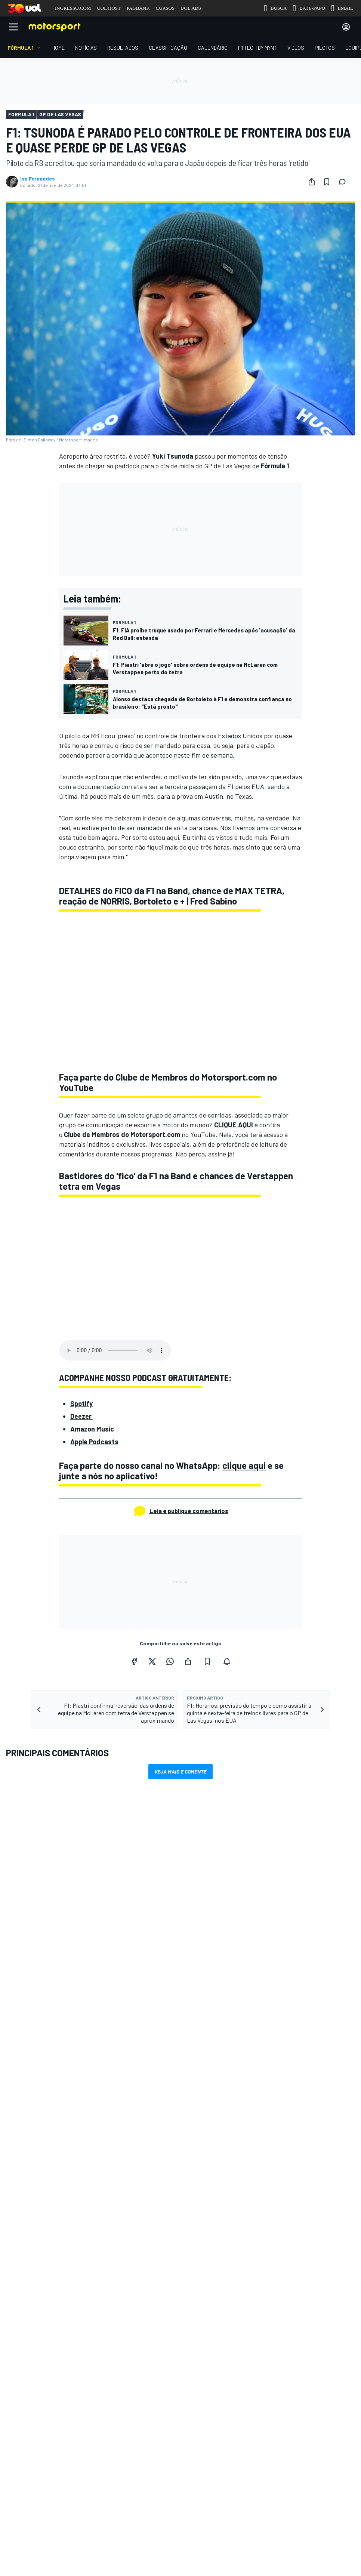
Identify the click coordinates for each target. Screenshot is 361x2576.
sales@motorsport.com (36, 2346)
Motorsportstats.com (220, 2268)
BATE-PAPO (309, 8)
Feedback (20, 2310)
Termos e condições (127, 2400)
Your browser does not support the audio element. (115, 1350)
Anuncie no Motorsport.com (40, 2322)
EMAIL (342, 8)
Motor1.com (208, 2233)
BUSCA (275, 8)
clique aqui (244, 1465)
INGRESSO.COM (73, 8)
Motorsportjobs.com (218, 2244)
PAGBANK (138, 8)
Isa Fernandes (37, 178)
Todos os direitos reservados (216, 2411)
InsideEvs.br (209, 2221)
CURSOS (165, 8)
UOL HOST (108, 8)
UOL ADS (190, 8)
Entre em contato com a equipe (44, 2334)
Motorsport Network (152, 2411)
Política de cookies (176, 2400)
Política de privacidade (230, 2400)
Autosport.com (212, 2256)
